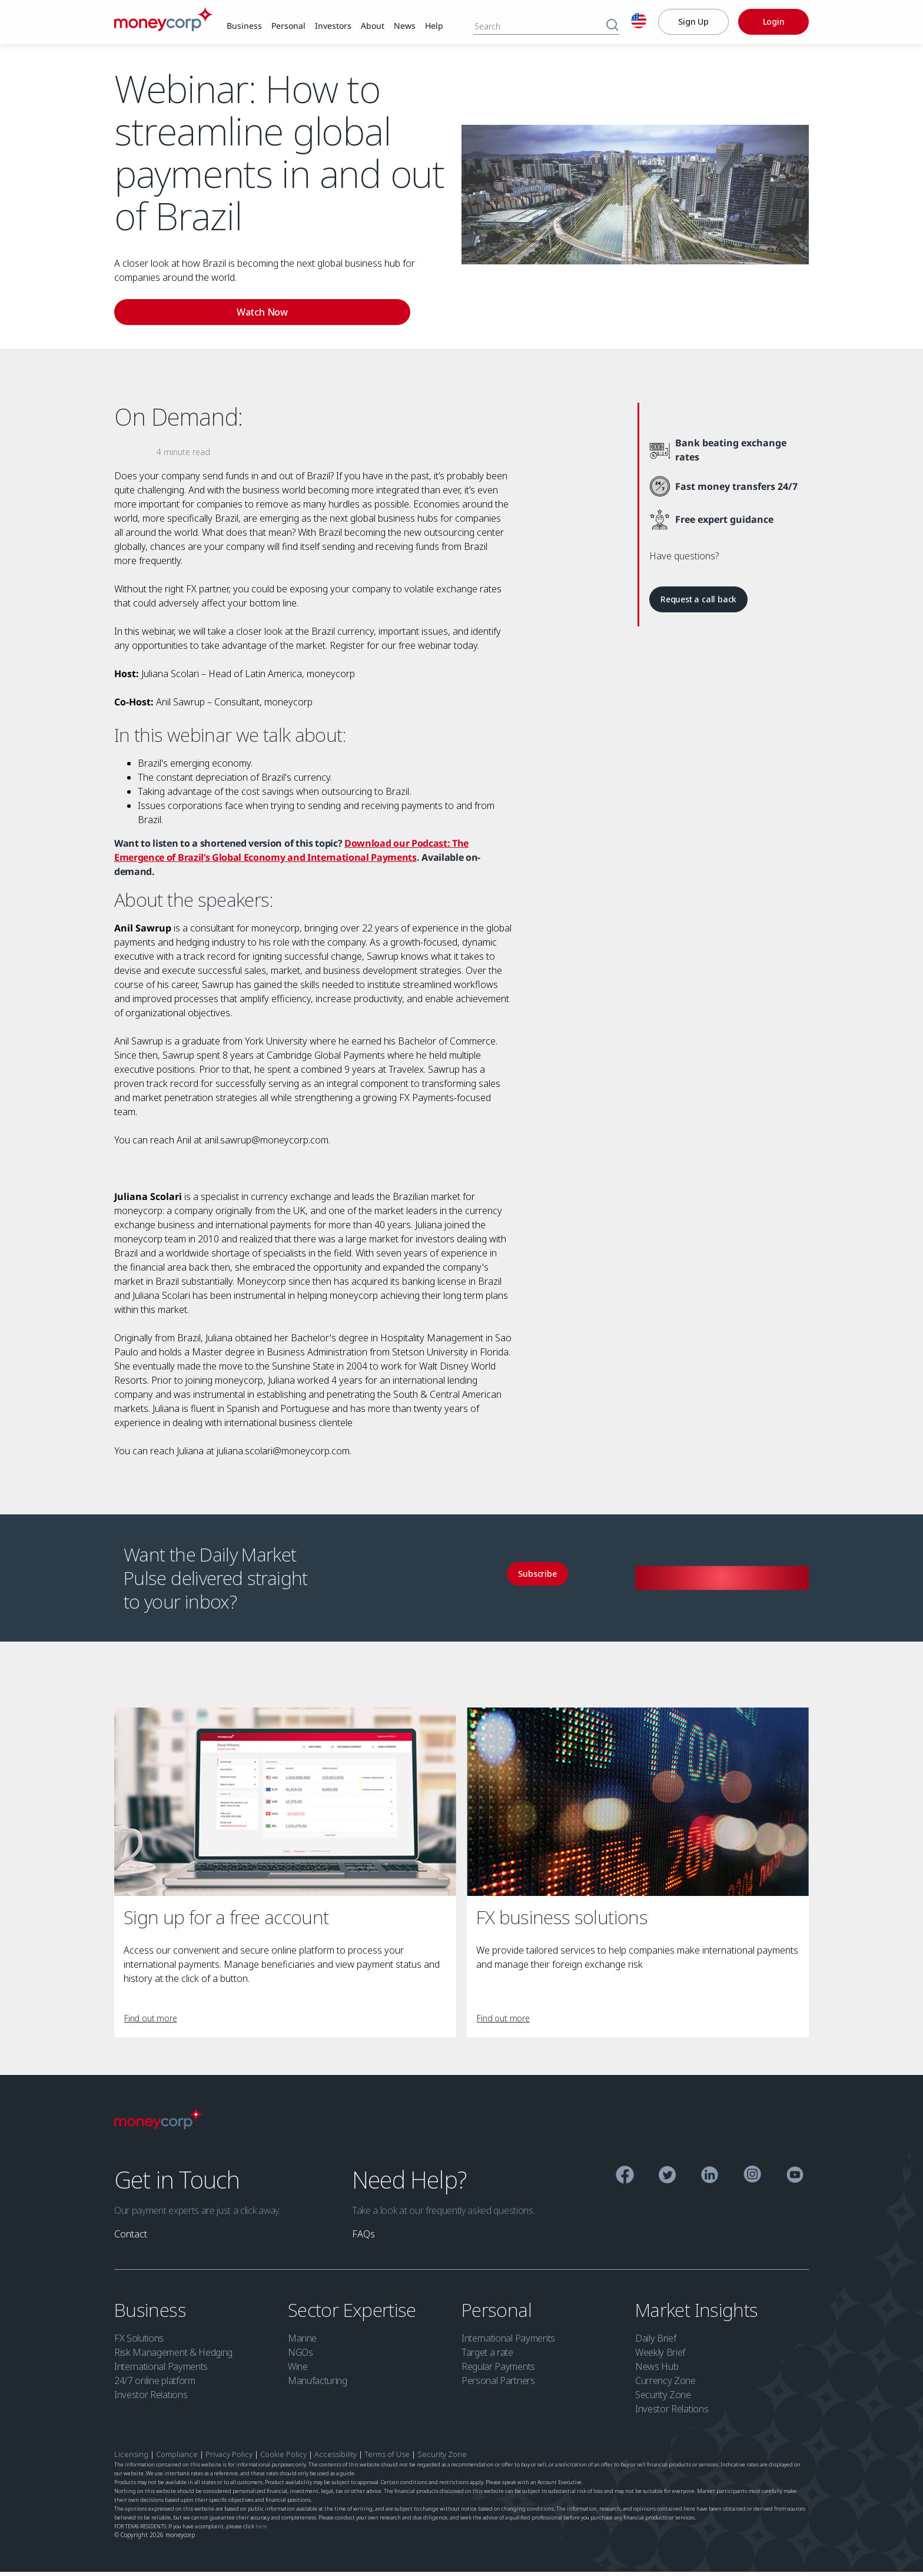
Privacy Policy (229, 2458)
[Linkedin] (709, 2181)
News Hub (656, 2370)
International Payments (161, 2370)
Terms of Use (387, 2458)
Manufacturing (317, 2384)
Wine (298, 2370)
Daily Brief (655, 2342)
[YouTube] (794, 2181)
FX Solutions (139, 2342)
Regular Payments (498, 2370)
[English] (638, 22)
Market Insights (698, 2313)
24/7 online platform (154, 2384)
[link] (244, 26)
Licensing (131, 2458)
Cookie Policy (283, 2458)
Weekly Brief (660, 2356)
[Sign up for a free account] (285, 1806)
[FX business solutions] (638, 1806)
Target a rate (487, 2356)
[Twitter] (667, 2181)
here (261, 2530)
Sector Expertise (354, 2313)
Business (152, 2313)
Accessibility (335, 2458)
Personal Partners (498, 2384)
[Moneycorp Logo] (158, 2129)
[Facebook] (624, 2181)
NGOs (300, 2356)
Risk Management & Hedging (173, 2356)
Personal (499, 2313)
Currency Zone (665, 2384)
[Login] (773, 22)
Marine (302, 2342)
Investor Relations (150, 2398)
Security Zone (663, 2398)
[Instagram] (752, 2180)
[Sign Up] (693, 22)
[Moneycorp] (163, 27)
